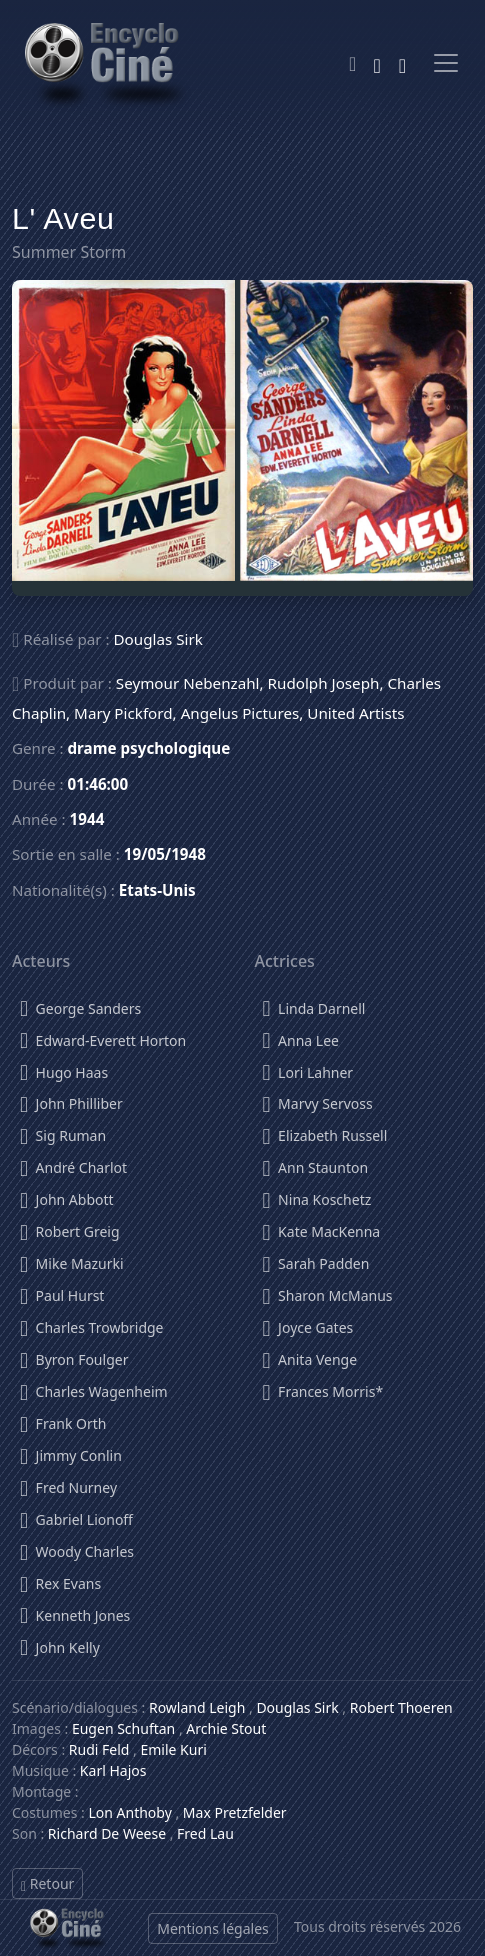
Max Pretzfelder (235, 1812)
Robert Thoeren (401, 1707)
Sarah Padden (316, 1260)
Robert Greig (70, 1228)
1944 (87, 819)
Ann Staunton (316, 1164)
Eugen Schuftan (123, 1728)
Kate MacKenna (322, 1228)
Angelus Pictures (240, 713)
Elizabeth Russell (325, 1132)
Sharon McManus (328, 1292)
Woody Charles (77, 1548)
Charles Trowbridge (92, 1324)
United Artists (355, 713)
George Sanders (80, 1005)
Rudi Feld (99, 1749)
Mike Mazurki (72, 1260)
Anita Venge (310, 1356)
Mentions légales (213, 1928)
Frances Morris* (323, 1388)
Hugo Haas (64, 1069)
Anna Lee (301, 1037)
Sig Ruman (63, 1132)
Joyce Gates (308, 1324)
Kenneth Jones (75, 1612)
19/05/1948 (165, 854)
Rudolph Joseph (324, 683)
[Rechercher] (376, 63)
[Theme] (352, 63)
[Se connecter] (402, 63)
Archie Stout (226, 1728)
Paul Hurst (62, 1292)
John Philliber (71, 1100)
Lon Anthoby (129, 1812)
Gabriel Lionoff (76, 1516)
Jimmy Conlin (71, 1452)
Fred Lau (205, 1833)
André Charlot (73, 1164)
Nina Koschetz (317, 1196)
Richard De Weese (107, 1833)
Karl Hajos (113, 1770)
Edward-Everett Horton (103, 1037)
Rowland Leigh (197, 1707)
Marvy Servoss (318, 1100)
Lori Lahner (308, 1069)
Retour (47, 1883)
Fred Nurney (68, 1484)
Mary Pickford (123, 713)
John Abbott (67, 1196)
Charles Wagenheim (94, 1388)
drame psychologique (149, 748)
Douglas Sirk (158, 639)
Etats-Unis (157, 890)
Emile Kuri (173, 1749)
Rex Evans (60, 1580)
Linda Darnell (314, 1005)
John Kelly (60, 1644)
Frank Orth (63, 1420)
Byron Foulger (74, 1356)
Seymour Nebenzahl (188, 683)
